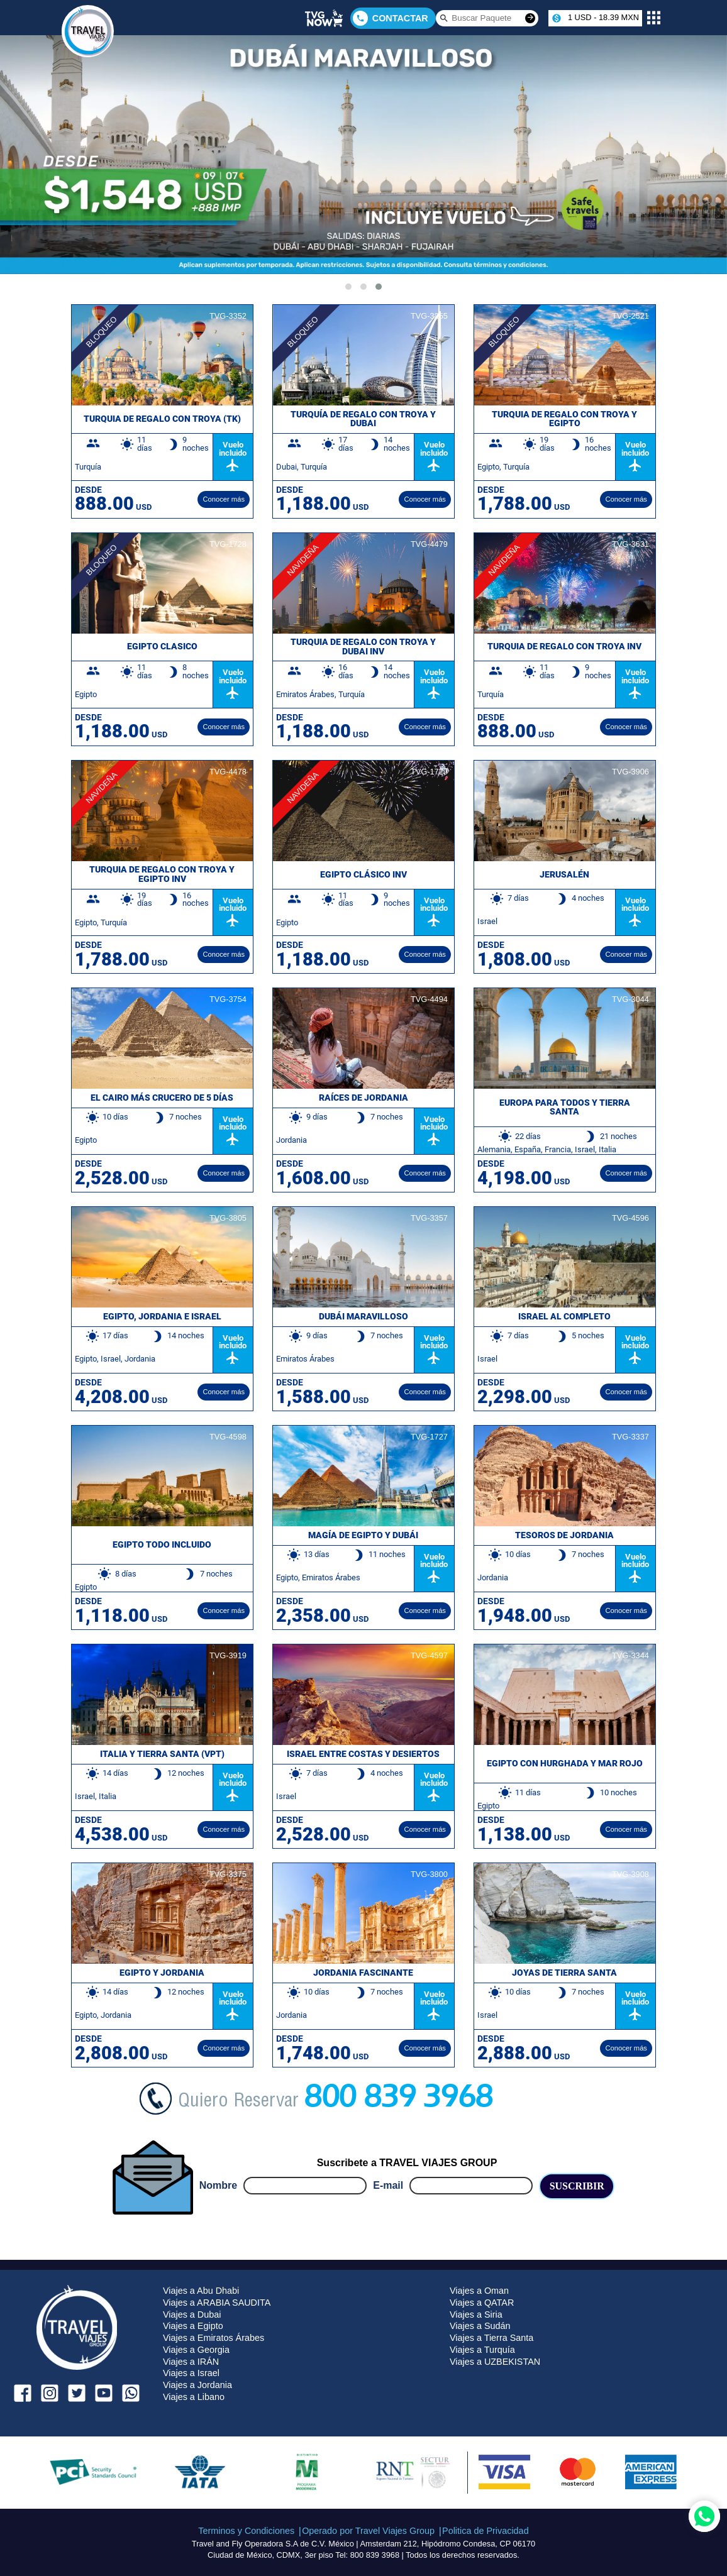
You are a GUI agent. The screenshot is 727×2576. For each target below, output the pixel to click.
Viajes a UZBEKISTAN (495, 2362)
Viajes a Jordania (197, 2385)
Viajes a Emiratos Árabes (213, 2338)
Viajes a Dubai (192, 2314)
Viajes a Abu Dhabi (201, 2291)
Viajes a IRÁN (191, 2362)
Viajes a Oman (479, 2291)
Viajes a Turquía (482, 2350)
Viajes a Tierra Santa (491, 2338)
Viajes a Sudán (480, 2326)
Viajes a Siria (476, 2314)
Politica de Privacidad (485, 2531)
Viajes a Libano (194, 2397)
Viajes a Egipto (193, 2326)
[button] (348, 286)
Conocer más (224, 499)
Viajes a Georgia (196, 2350)
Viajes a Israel (191, 2373)
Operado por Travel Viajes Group (368, 2531)
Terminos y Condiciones (246, 2531)
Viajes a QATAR (482, 2303)
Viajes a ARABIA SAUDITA (216, 2303)
